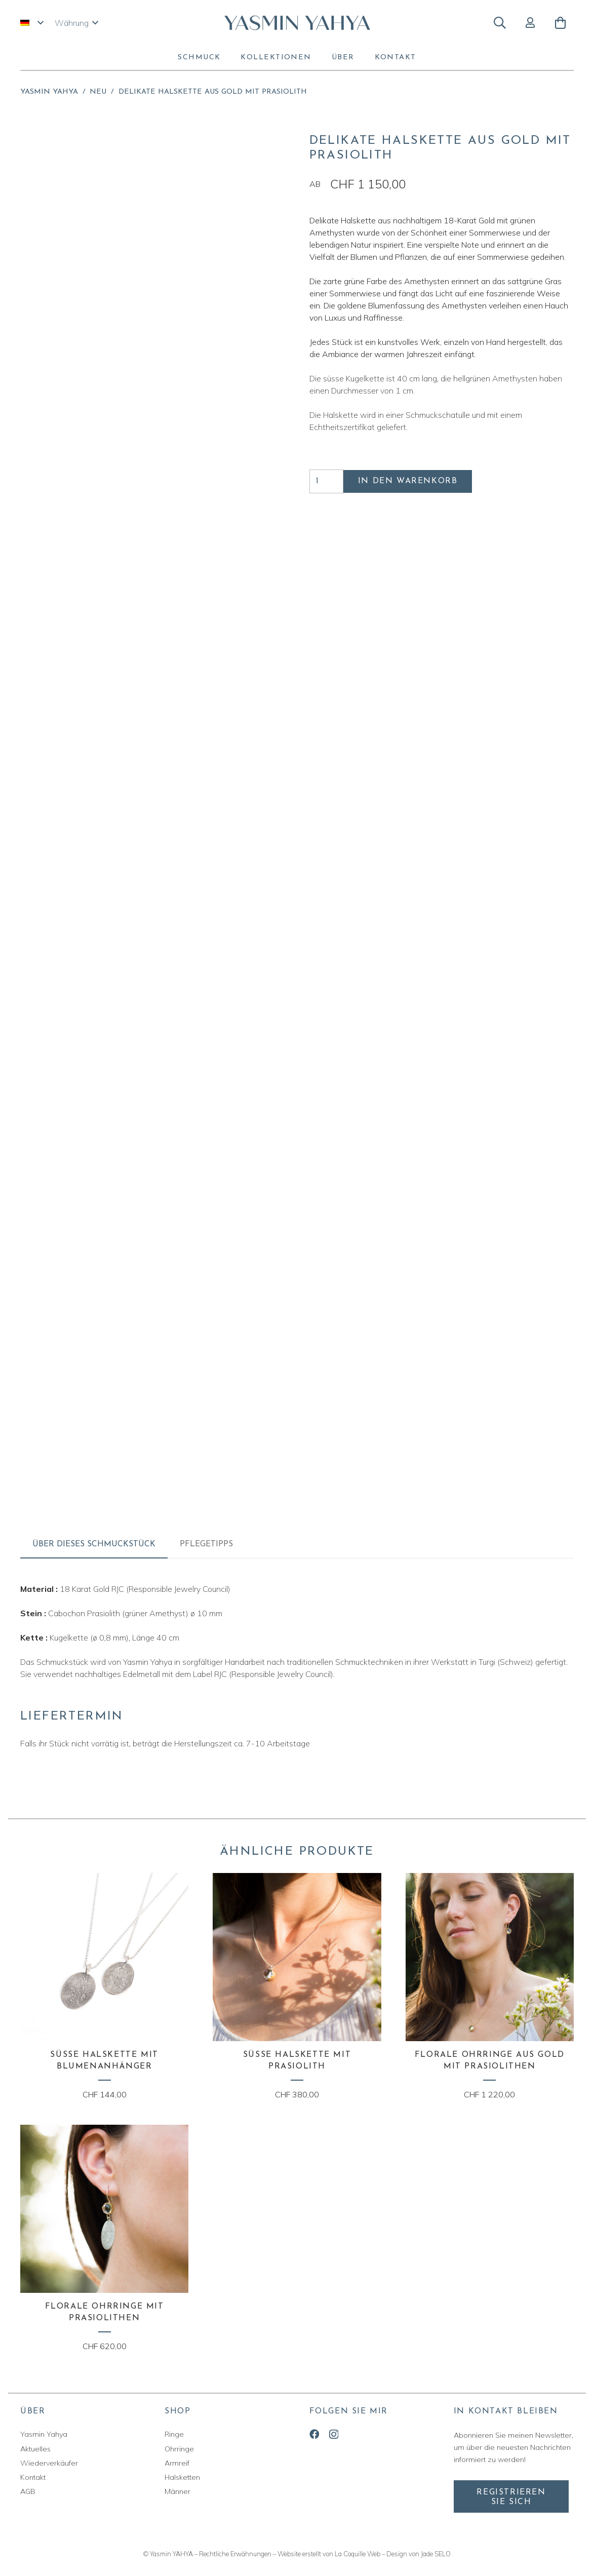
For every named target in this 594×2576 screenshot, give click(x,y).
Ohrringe (179, 2448)
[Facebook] (314, 2434)
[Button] (530, 23)
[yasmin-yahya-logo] (297, 22)
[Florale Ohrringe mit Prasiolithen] (104, 2238)
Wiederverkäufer (49, 2463)
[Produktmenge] (326, 481)
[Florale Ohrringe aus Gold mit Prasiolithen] (490, 1986)
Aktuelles (35, 2448)
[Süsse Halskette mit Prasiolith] (297, 1986)
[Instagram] (333, 2434)
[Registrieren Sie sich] (511, 2496)
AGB (27, 2491)
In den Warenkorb (408, 481)
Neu (98, 92)
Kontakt (33, 2477)
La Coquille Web (357, 2554)
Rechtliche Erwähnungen (235, 2554)
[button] (31, 23)
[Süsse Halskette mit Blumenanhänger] (104, 1986)
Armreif (177, 2463)
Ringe (174, 2434)
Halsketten (182, 2477)
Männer (177, 2491)
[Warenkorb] (560, 23)
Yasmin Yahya (49, 92)
